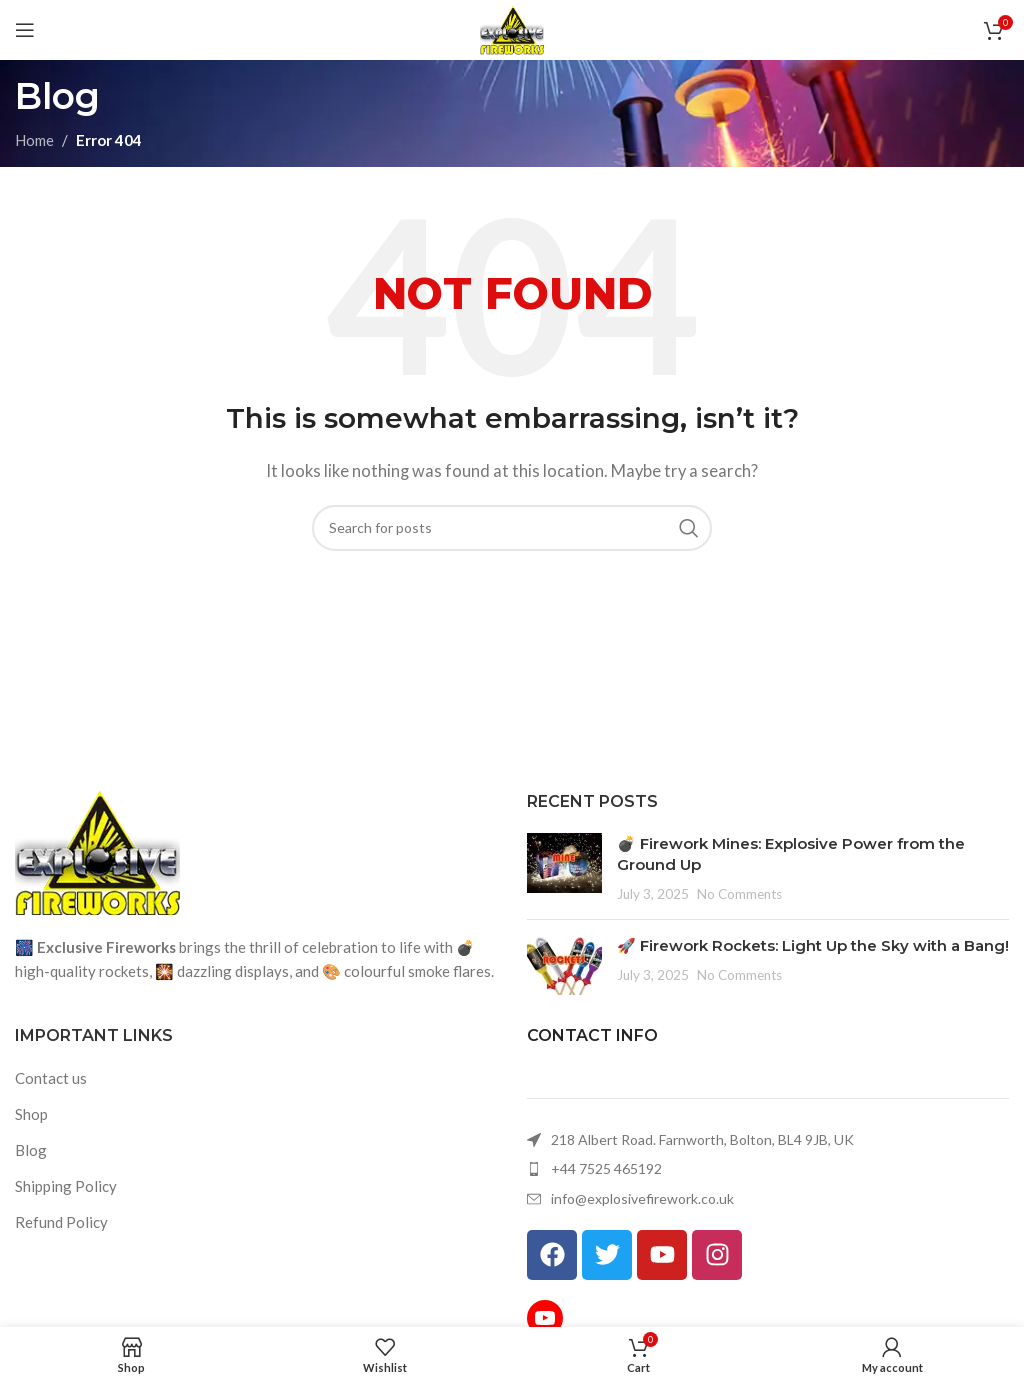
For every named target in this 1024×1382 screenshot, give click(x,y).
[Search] (512, 528)
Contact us (51, 1078)
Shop (31, 1114)
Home (34, 140)
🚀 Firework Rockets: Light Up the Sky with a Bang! (813, 945)
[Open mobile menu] (25, 30)
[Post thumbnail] (564, 868)
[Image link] (97, 851)
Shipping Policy (66, 1186)
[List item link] (768, 1169)
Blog (31, 1150)
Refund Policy (61, 1222)
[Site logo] (512, 28)
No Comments (739, 894)
